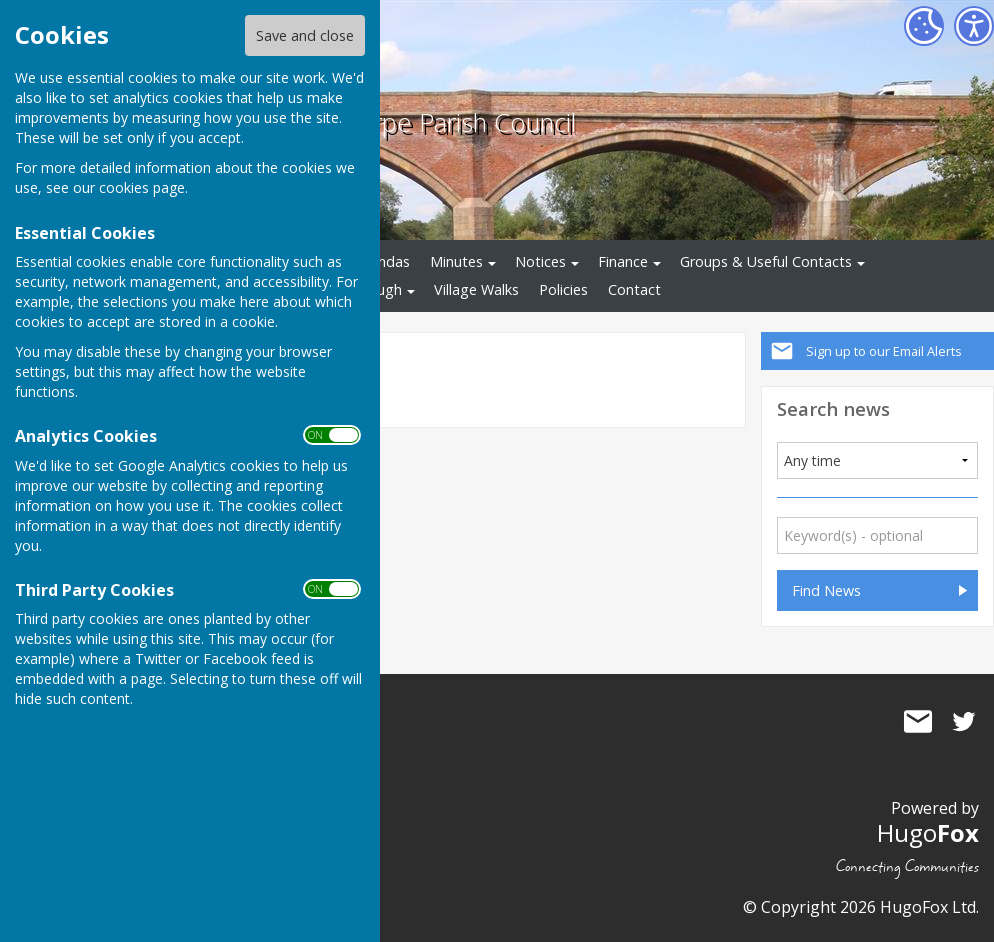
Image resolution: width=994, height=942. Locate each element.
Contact (634, 289)
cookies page (142, 187)
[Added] (878, 460)
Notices (540, 261)
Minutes (456, 261)
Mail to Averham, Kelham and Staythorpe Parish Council (918, 721)
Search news (833, 408)
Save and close (305, 35)
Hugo (928, 832)
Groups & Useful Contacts (766, 261)
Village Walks (476, 289)
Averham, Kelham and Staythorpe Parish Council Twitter (964, 721)
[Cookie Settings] (924, 26)
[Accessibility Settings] (974, 26)
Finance (623, 261)
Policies (563, 289)
